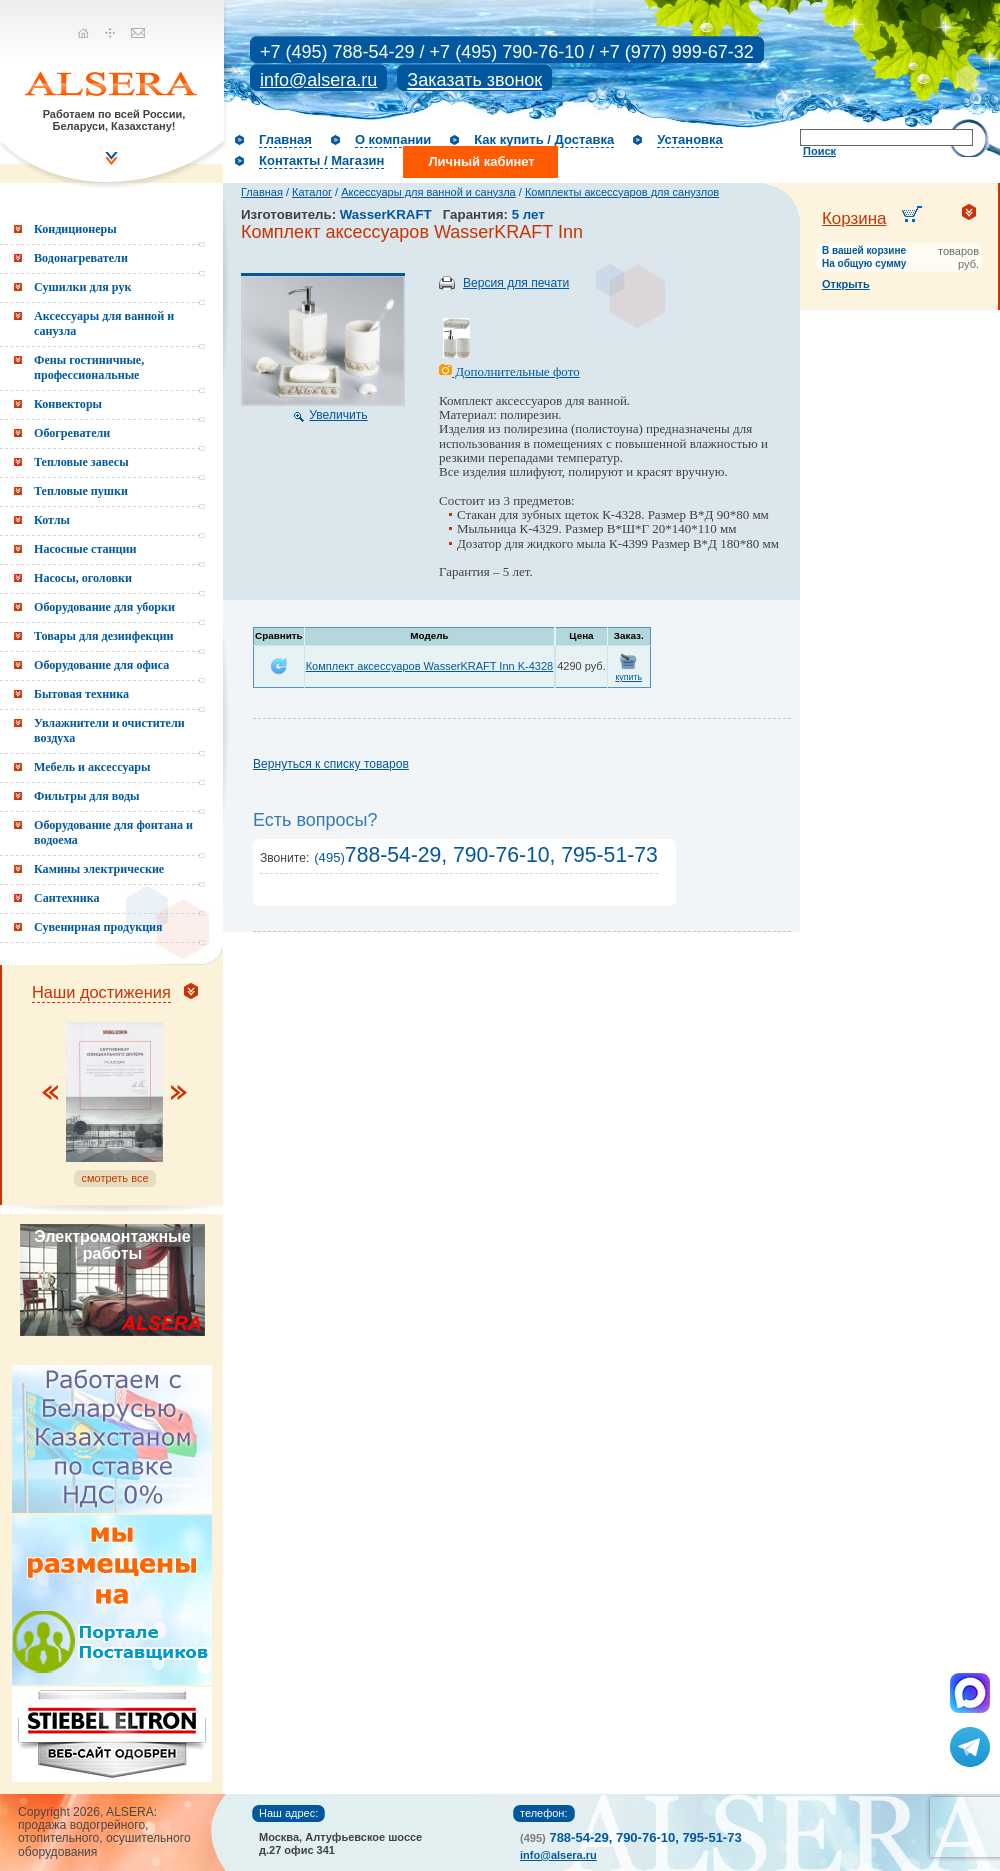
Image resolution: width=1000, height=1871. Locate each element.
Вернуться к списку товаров (331, 764)
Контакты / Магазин (321, 160)
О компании (393, 139)
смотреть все (114, 1178)
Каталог (312, 192)
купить (628, 677)
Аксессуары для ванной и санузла (428, 192)
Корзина (854, 218)
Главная (285, 139)
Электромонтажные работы (112, 1245)
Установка (690, 139)
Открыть (846, 284)
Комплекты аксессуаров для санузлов (622, 192)
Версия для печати (516, 283)
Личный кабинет (481, 161)
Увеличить (338, 415)
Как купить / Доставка (544, 139)
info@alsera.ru (318, 80)
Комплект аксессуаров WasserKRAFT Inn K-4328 (430, 666)
